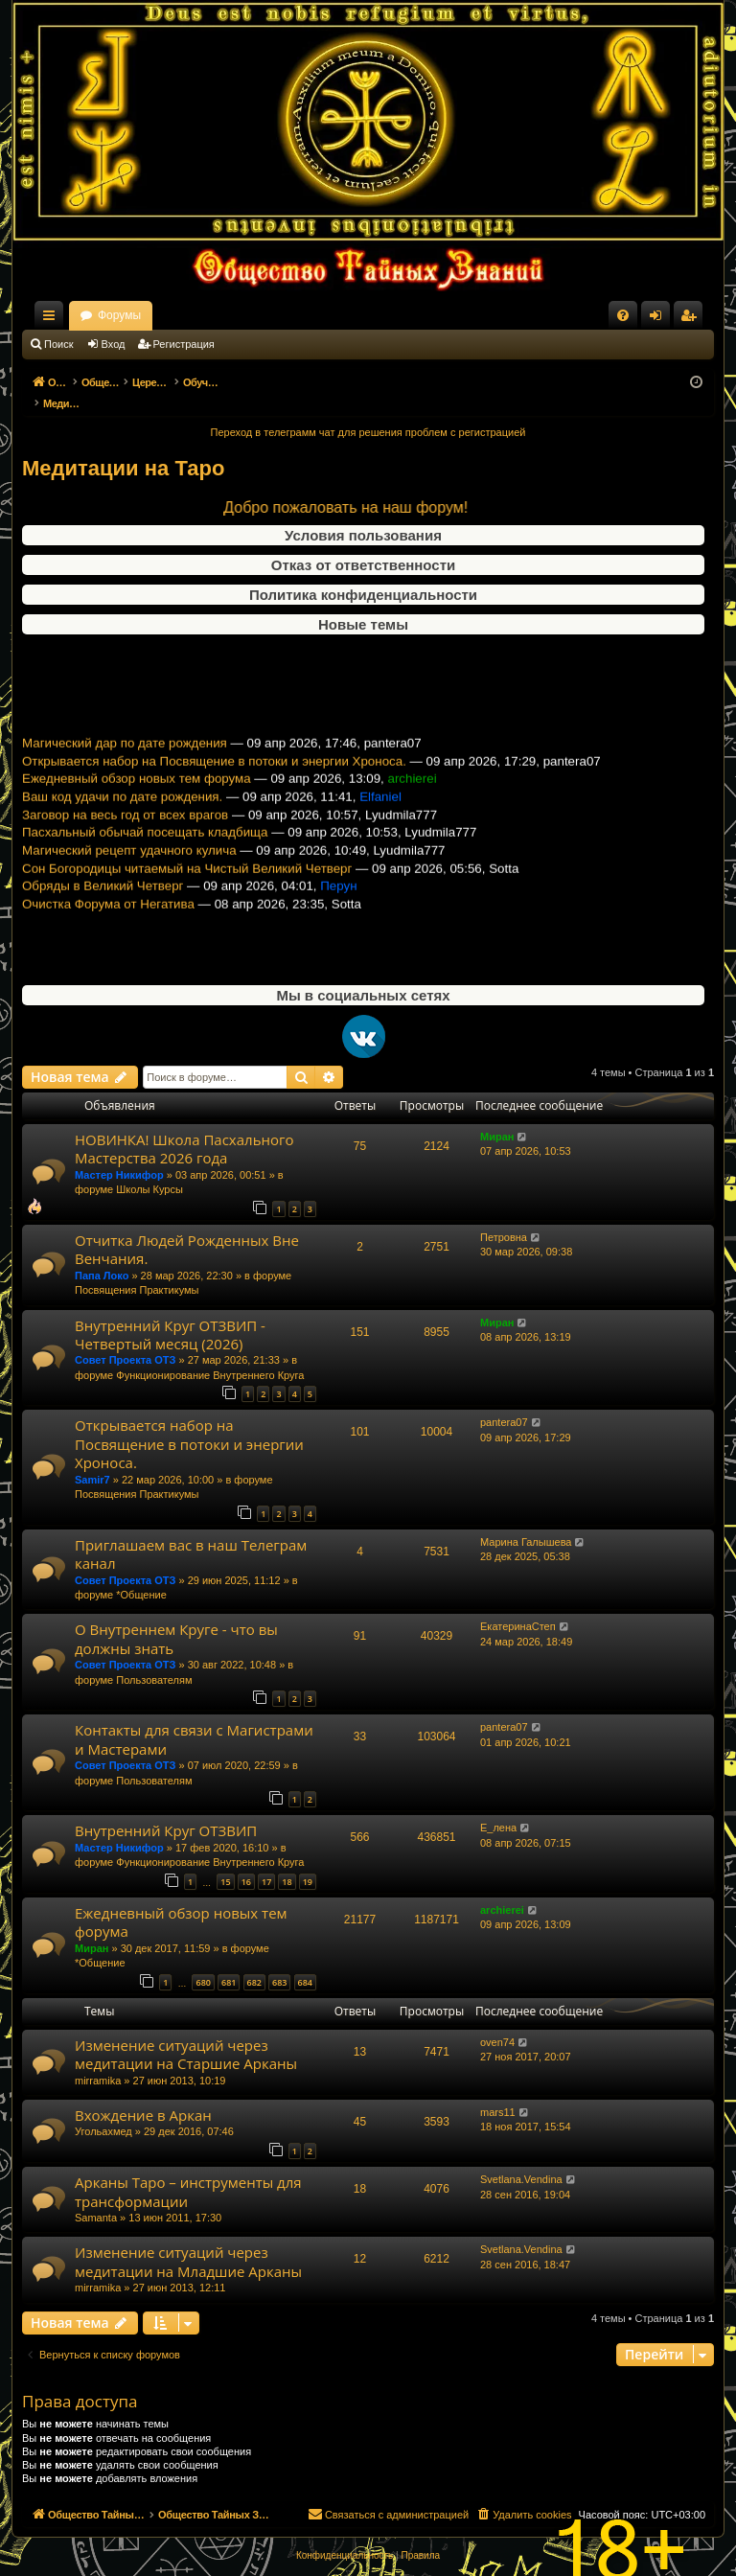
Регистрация (184, 344)
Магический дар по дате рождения (124, 754)
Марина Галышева (525, 1522)
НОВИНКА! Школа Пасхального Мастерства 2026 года (184, 1128)
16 (246, 1861)
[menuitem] (623, 315)
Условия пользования (363, 515)
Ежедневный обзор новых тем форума (136, 789)
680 (203, 1962)
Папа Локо (101, 1255)
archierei (502, 1890)
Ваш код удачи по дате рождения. (122, 807)
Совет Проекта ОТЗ (125, 1340)
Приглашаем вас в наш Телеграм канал (191, 1533)
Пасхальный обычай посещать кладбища (144, 843)
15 (225, 1861)
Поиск (58, 344)
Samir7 (92, 1459)
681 (228, 1962)
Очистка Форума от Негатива (108, 915)
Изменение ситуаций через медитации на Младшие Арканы (188, 2241)
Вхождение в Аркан (143, 2094)
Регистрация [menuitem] (691, 319)
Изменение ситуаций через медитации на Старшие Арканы (186, 2034)
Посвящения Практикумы (137, 1270)
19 (307, 1861)
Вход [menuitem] (660, 319)
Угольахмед (103, 2111)
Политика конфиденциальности (363, 574)
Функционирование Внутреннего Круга (210, 1355)
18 (286, 1861)
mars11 (498, 2092)
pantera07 (504, 1402)
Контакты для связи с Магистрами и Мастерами (194, 1718)
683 (279, 1962)
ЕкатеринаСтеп (518, 1606)
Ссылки (52, 319)
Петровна (503, 1217)
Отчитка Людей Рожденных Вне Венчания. (187, 1229)
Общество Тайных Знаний (150, 315)
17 (266, 1861)
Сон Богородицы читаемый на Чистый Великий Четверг (187, 879)
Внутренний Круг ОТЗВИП (166, 1810)
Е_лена (498, 1807)
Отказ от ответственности (363, 545)
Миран (497, 1116)
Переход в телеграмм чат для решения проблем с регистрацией (368, 412)
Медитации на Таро (123, 448)
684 (305, 1962)
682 (254, 1962)
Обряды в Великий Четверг (102, 896)
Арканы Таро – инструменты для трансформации (188, 2171)
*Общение (141, 1574)
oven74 (497, 2022)
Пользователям (154, 1660)
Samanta (96, 2197)
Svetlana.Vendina (521, 2159)
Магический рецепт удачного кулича (129, 861)
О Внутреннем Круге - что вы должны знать (176, 1618)
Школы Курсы (149, 1169)
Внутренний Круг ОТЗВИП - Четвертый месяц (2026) (170, 1314)
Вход (114, 344)
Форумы (288, 315)
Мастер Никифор (119, 1155)
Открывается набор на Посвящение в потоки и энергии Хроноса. (214, 772)
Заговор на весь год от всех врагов (125, 825)
